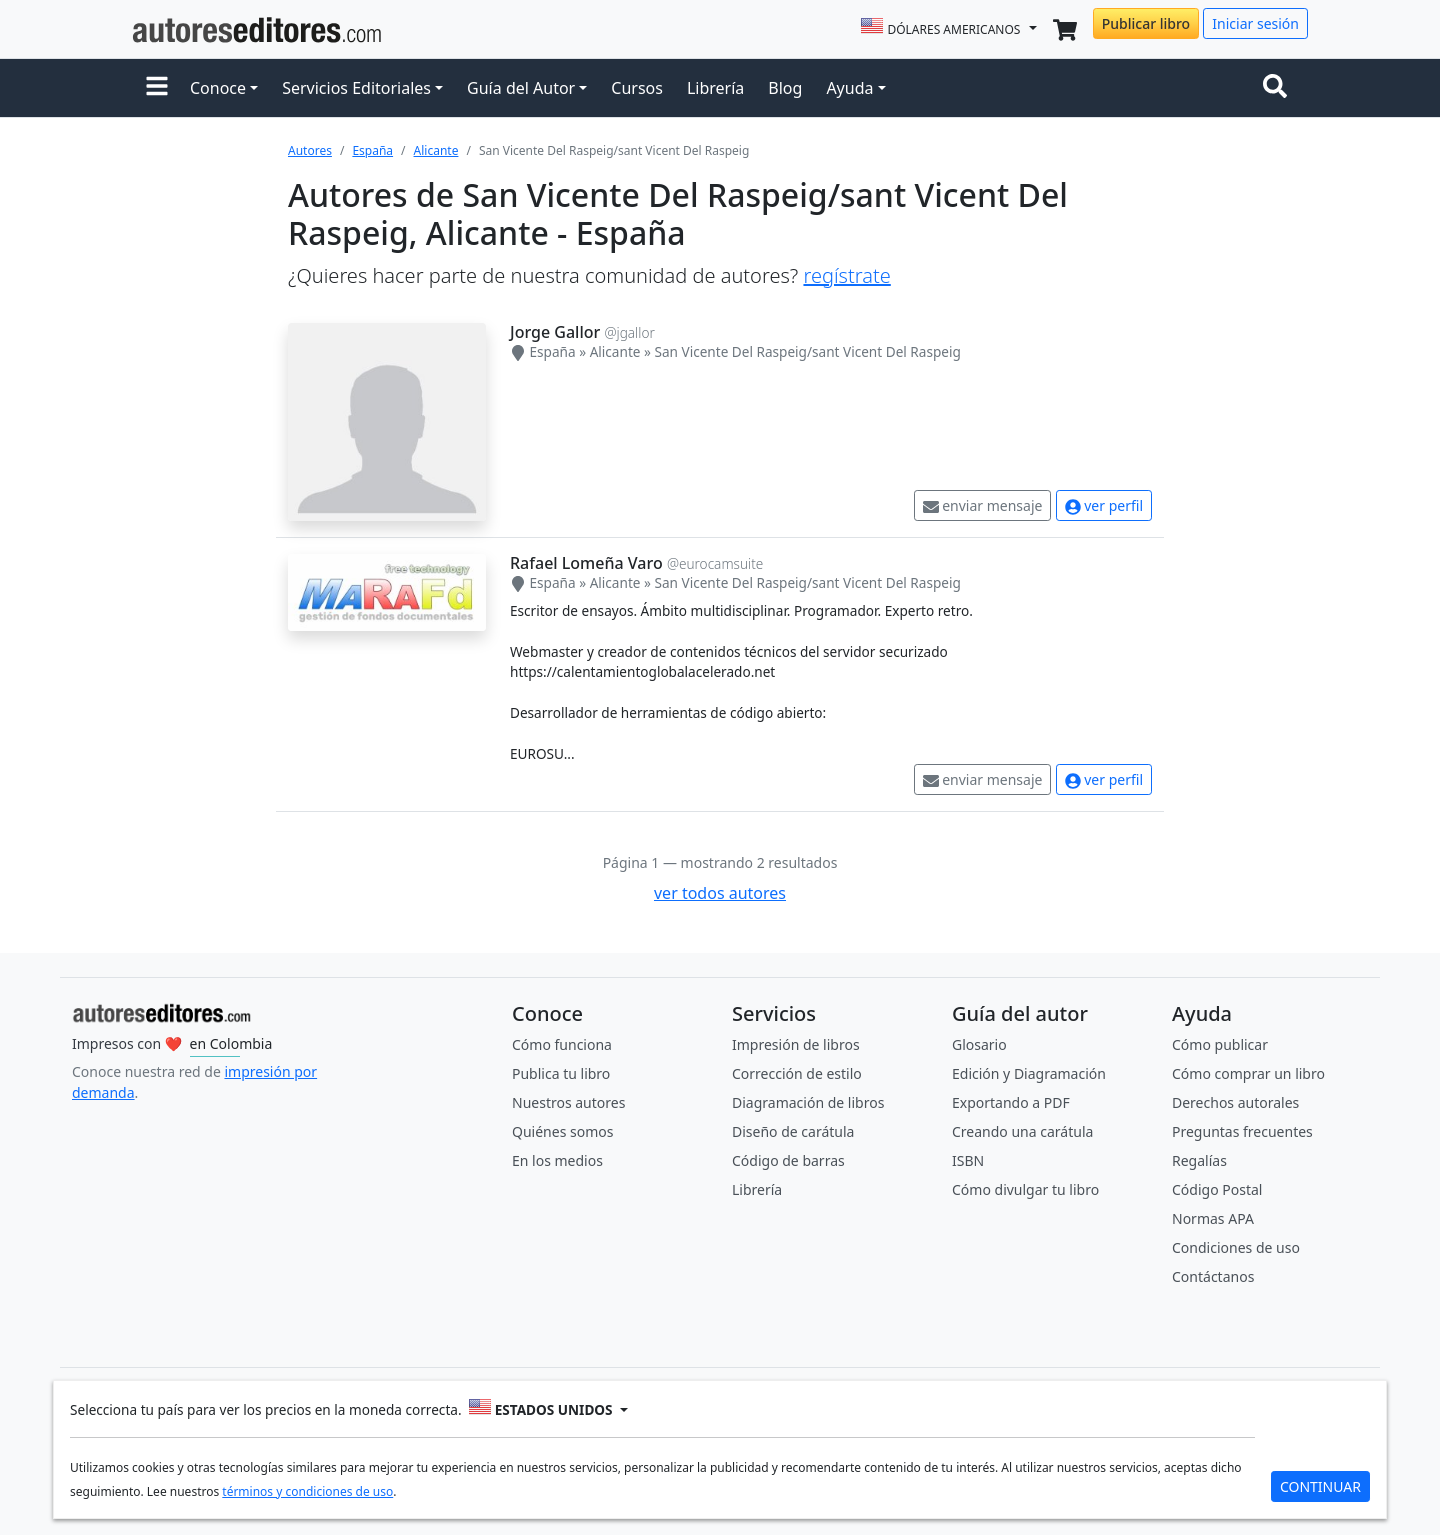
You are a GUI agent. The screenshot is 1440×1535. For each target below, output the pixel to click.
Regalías (1199, 1160)
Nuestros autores (568, 1102)
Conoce (218, 88)
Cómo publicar (1220, 1044)
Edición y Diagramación (1029, 1073)
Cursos (637, 88)
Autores (310, 150)
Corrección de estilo (797, 1073)
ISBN (968, 1160)
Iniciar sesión (1255, 23)
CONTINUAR (1320, 1486)
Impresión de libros (796, 1044)
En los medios (557, 1160)
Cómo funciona (562, 1044)
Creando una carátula (1022, 1131)
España (372, 150)
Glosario (979, 1044)
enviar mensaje (983, 505)
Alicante (436, 150)
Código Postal (1217, 1189)
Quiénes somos (562, 1131)
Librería (715, 88)
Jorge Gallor (555, 332)
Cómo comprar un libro (1248, 1073)
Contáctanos (1213, 1276)
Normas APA (1213, 1218)
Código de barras (788, 1160)
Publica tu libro (561, 1073)
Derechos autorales (1235, 1102)
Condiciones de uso (1236, 1247)
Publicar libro (1146, 23)
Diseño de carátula (793, 1131)
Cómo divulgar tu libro (1025, 1189)
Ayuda (849, 88)
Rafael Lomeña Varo (586, 563)
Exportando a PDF (1011, 1102)
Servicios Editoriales (356, 88)
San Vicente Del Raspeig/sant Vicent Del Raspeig (807, 351)
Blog (785, 88)
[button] (157, 88)
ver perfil (1104, 505)
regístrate (846, 275)
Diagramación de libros (808, 1102)
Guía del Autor (521, 88)
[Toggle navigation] (1279, 88)
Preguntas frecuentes (1242, 1131)
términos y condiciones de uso (307, 1491)
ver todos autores (720, 893)
